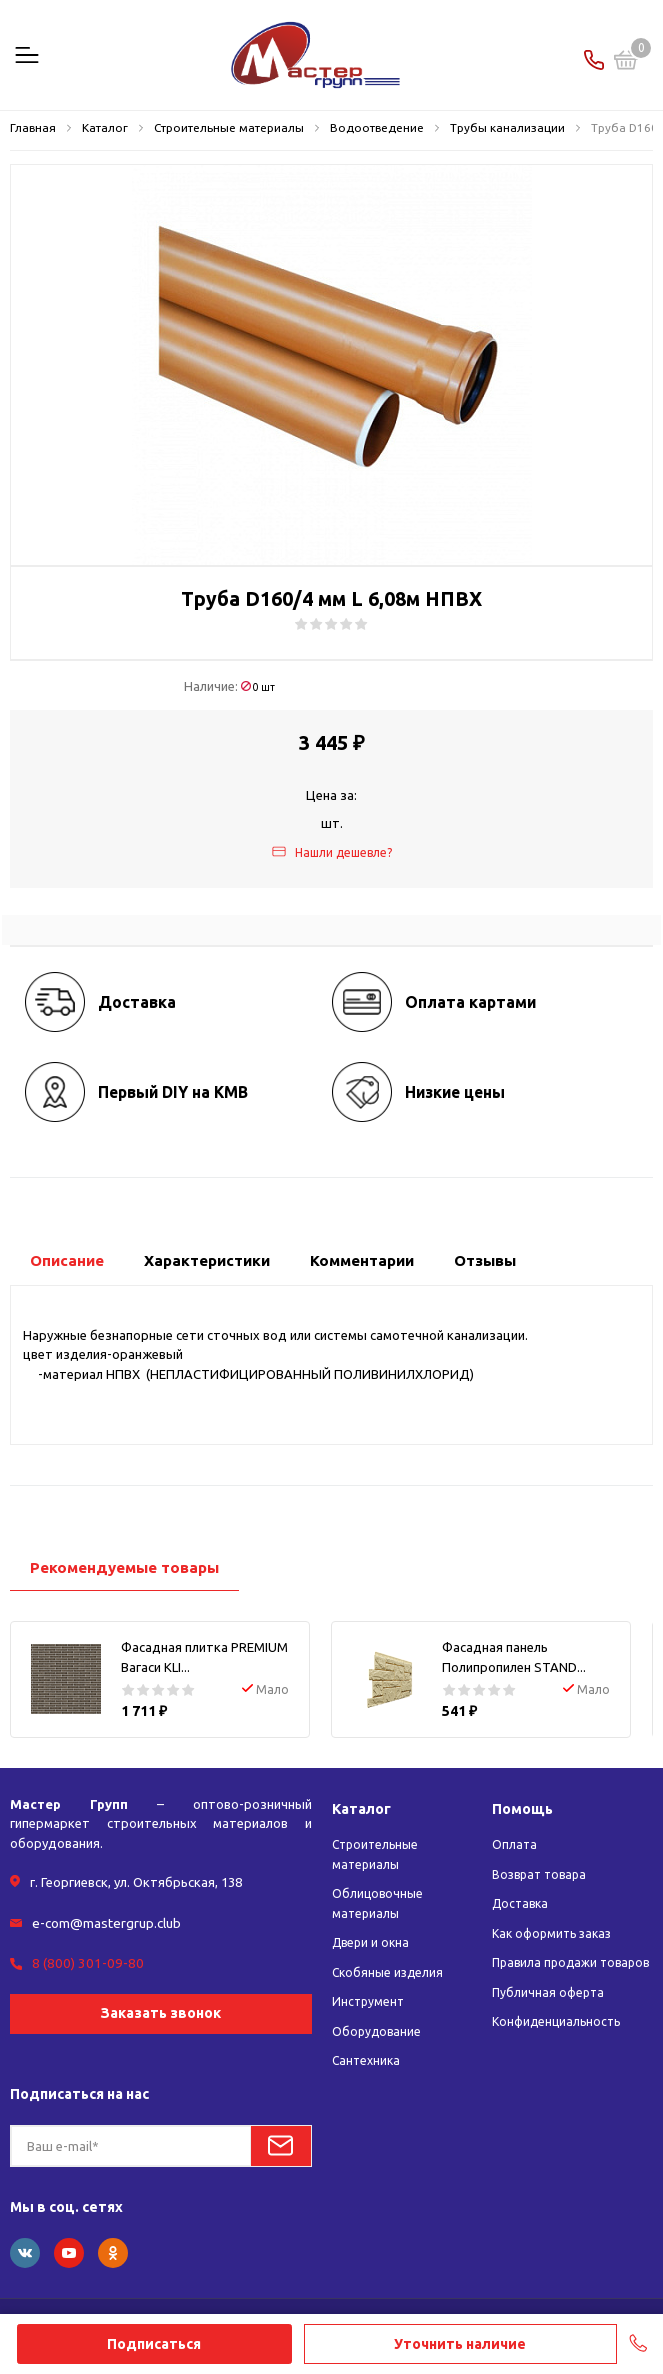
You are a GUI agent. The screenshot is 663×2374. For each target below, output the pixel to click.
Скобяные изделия (387, 1972)
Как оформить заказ (551, 1933)
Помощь (524, 1808)
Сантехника (366, 2060)
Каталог (363, 1808)
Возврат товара (539, 1874)
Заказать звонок (161, 2011)
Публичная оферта (548, 1992)
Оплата (514, 1844)
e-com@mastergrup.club (104, 1922)
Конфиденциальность (556, 2021)
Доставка (520, 1903)
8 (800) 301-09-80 (82, 1961)
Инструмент (368, 2001)
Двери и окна (370, 1942)
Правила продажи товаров (570, 1962)
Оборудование (376, 2031)
